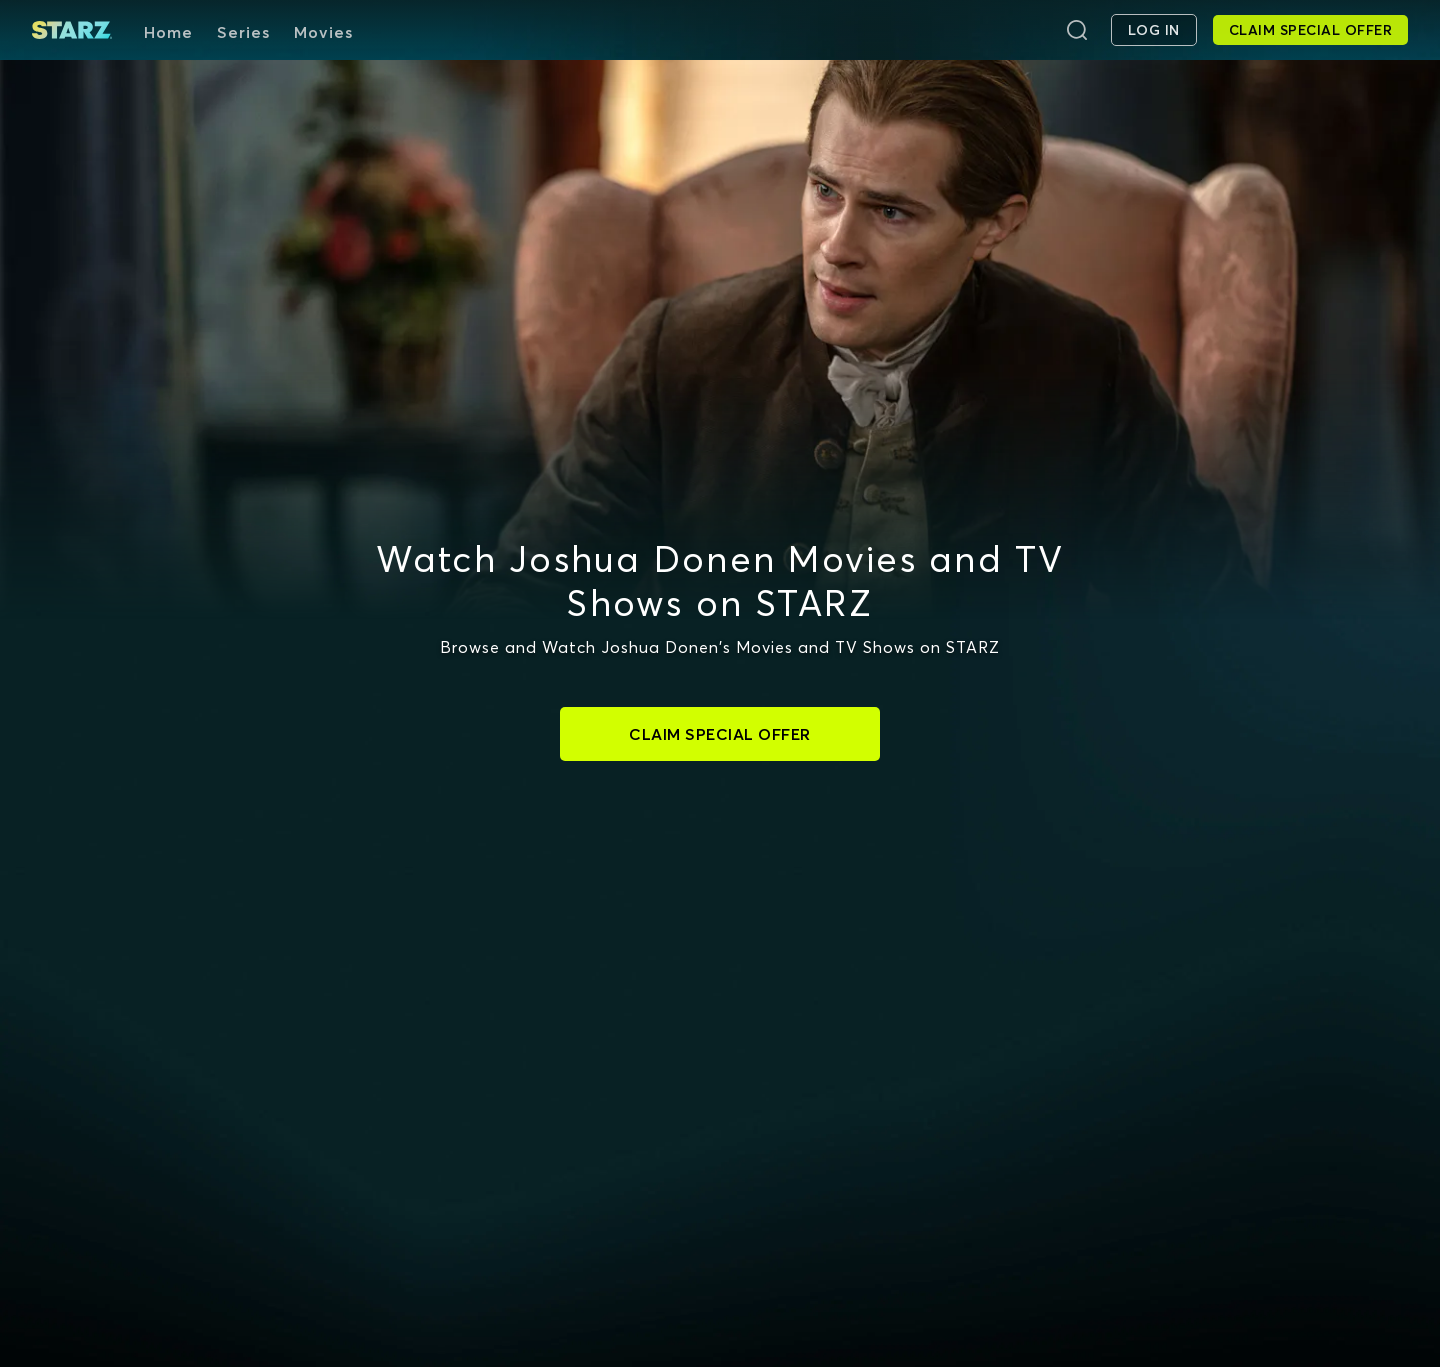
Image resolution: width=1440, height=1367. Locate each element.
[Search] (1077, 30)
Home (168, 32)
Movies (323, 32)
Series (243, 32)
